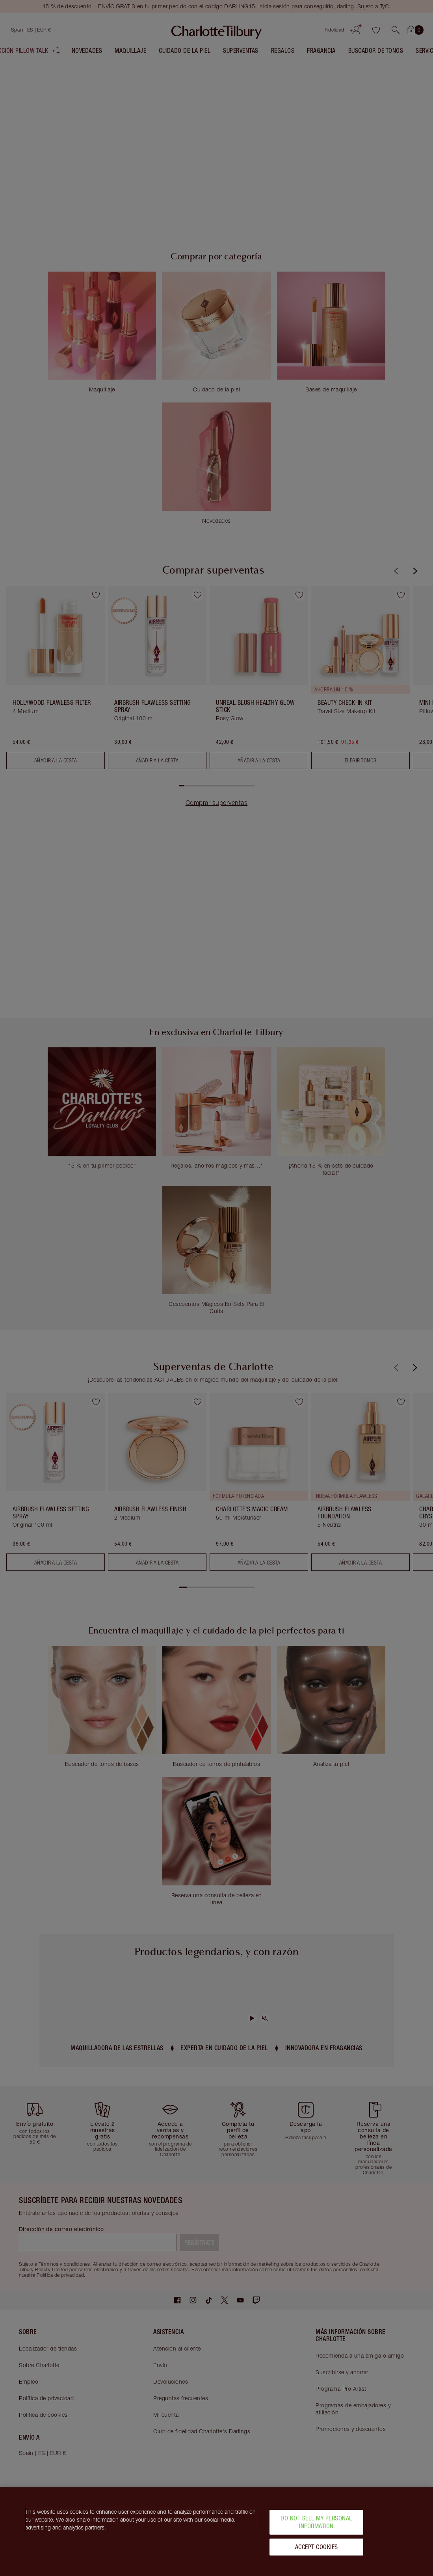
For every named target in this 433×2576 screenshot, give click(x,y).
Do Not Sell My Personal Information (316, 2522)
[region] (216, 2531)
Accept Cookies (316, 2546)
